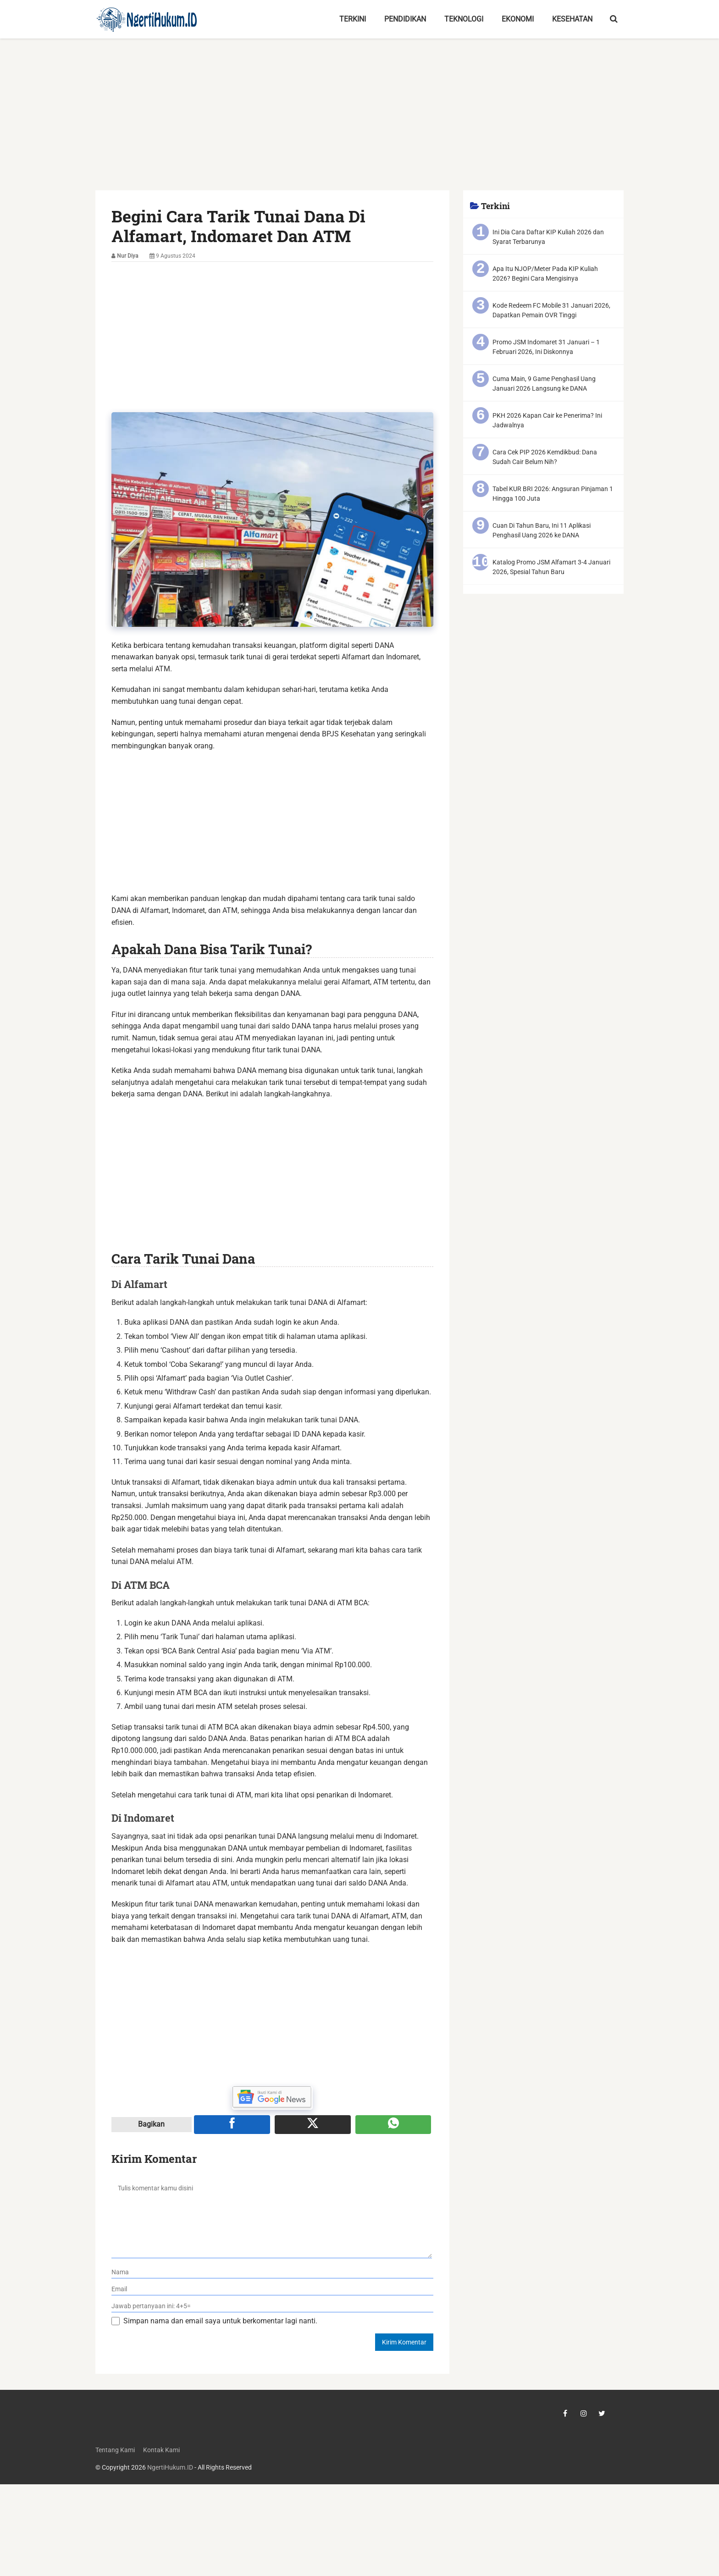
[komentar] (271, 2217)
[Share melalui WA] (393, 2124)
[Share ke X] (313, 2124)
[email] (272, 2289)
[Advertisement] (359, 122)
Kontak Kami (161, 2450)
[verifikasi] (272, 2306)
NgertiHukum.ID (170, 2467)
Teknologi (463, 19)
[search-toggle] (614, 19)
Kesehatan (572, 19)
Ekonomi (518, 19)
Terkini (352, 19)
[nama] (272, 2272)
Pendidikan (405, 19)
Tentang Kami (115, 2450)
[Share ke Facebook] (232, 2124)
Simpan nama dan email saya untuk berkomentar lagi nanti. (220, 2320)
